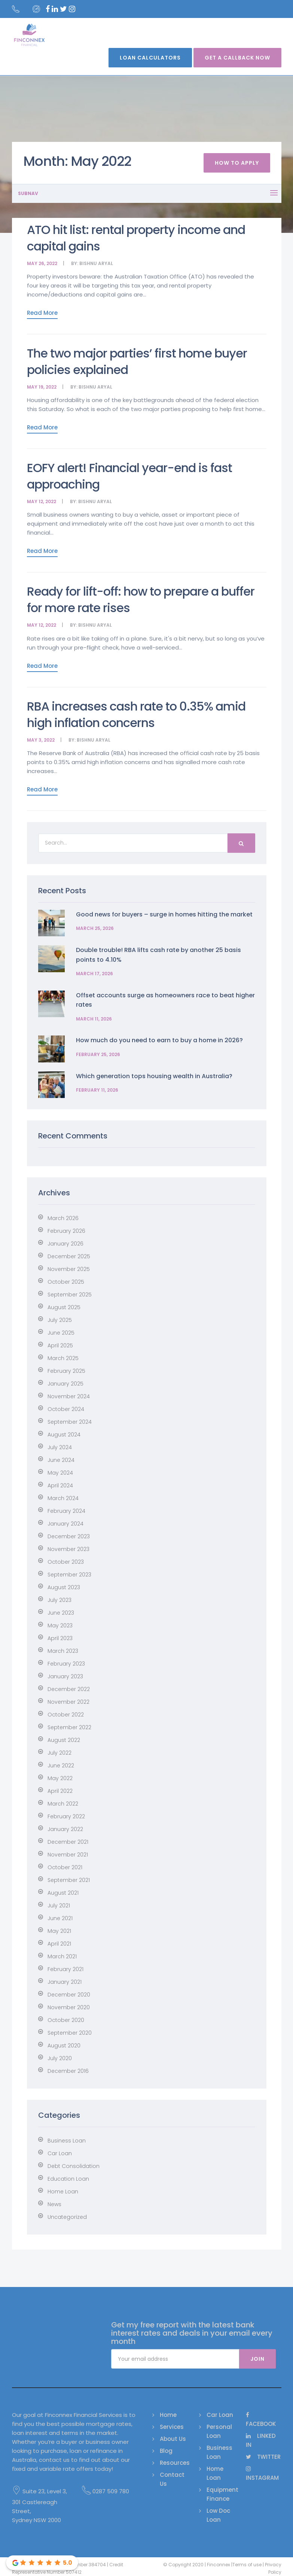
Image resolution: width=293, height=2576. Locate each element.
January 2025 (65, 1383)
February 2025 (66, 1371)
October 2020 (66, 2020)
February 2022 (66, 1816)
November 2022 (68, 1702)
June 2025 (61, 1332)
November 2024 (69, 1396)
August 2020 (64, 2045)
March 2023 (63, 1651)
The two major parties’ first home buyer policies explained (137, 361)
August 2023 (64, 1587)
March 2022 (63, 1803)
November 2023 (68, 1549)
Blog (166, 2451)
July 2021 (59, 1905)
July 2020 (60, 2058)
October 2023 (66, 1562)
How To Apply (237, 163)
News (54, 2204)
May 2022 (60, 1778)
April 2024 (60, 1485)
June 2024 (61, 1460)
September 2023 (69, 1574)
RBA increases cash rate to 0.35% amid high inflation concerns (136, 714)
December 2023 (69, 1536)
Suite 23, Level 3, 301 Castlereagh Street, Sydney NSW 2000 (39, 2505)
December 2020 (69, 1994)
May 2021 (59, 1931)
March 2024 (63, 1498)
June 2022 (61, 1765)
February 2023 (66, 1663)
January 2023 (65, 1676)
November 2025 (69, 1269)
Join (257, 2359)
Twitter (263, 2457)
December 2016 (68, 2071)
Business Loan (67, 2140)
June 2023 (61, 1613)
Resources (175, 2463)
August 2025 (64, 1307)
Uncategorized (67, 2217)
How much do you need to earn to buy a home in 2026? (159, 1040)
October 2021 (65, 1867)
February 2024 (66, 1511)
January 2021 (65, 1982)
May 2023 (60, 1625)
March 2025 (63, 1358)
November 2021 (68, 1854)
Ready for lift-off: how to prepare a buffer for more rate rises (140, 599)
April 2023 (60, 1638)
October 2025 (66, 1282)
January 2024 (65, 1523)
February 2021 (65, 1969)
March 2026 (63, 1218)
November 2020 (69, 2007)
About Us (173, 2439)
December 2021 (68, 1842)
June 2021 (60, 1918)
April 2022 (60, 1791)
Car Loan (60, 2153)
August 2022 (64, 1740)
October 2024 (66, 1409)
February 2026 (66, 1231)
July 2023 (59, 1600)
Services (172, 2427)
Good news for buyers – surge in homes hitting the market (164, 914)
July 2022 (59, 1753)
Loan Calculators (150, 57)
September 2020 (70, 2033)
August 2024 (64, 1434)
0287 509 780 (105, 2491)
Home (168, 2415)
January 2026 (65, 1243)
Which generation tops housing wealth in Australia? (154, 1076)
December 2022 (69, 1689)
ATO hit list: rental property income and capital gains (136, 238)
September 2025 (70, 1294)
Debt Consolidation (74, 2166)
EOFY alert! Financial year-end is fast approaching (129, 476)
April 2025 (60, 1345)
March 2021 (62, 1956)
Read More (42, 313)
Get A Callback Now (237, 57)
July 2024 (60, 1447)
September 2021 (69, 1880)
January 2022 (65, 1829)
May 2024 (60, 1472)
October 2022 (66, 1714)
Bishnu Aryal (96, 263)
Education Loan (68, 2179)
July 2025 (60, 1320)
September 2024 (70, 1422)
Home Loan (63, 2191)
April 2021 (59, 1943)
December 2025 (69, 1256)
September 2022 (69, 1727)
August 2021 (63, 1893)
